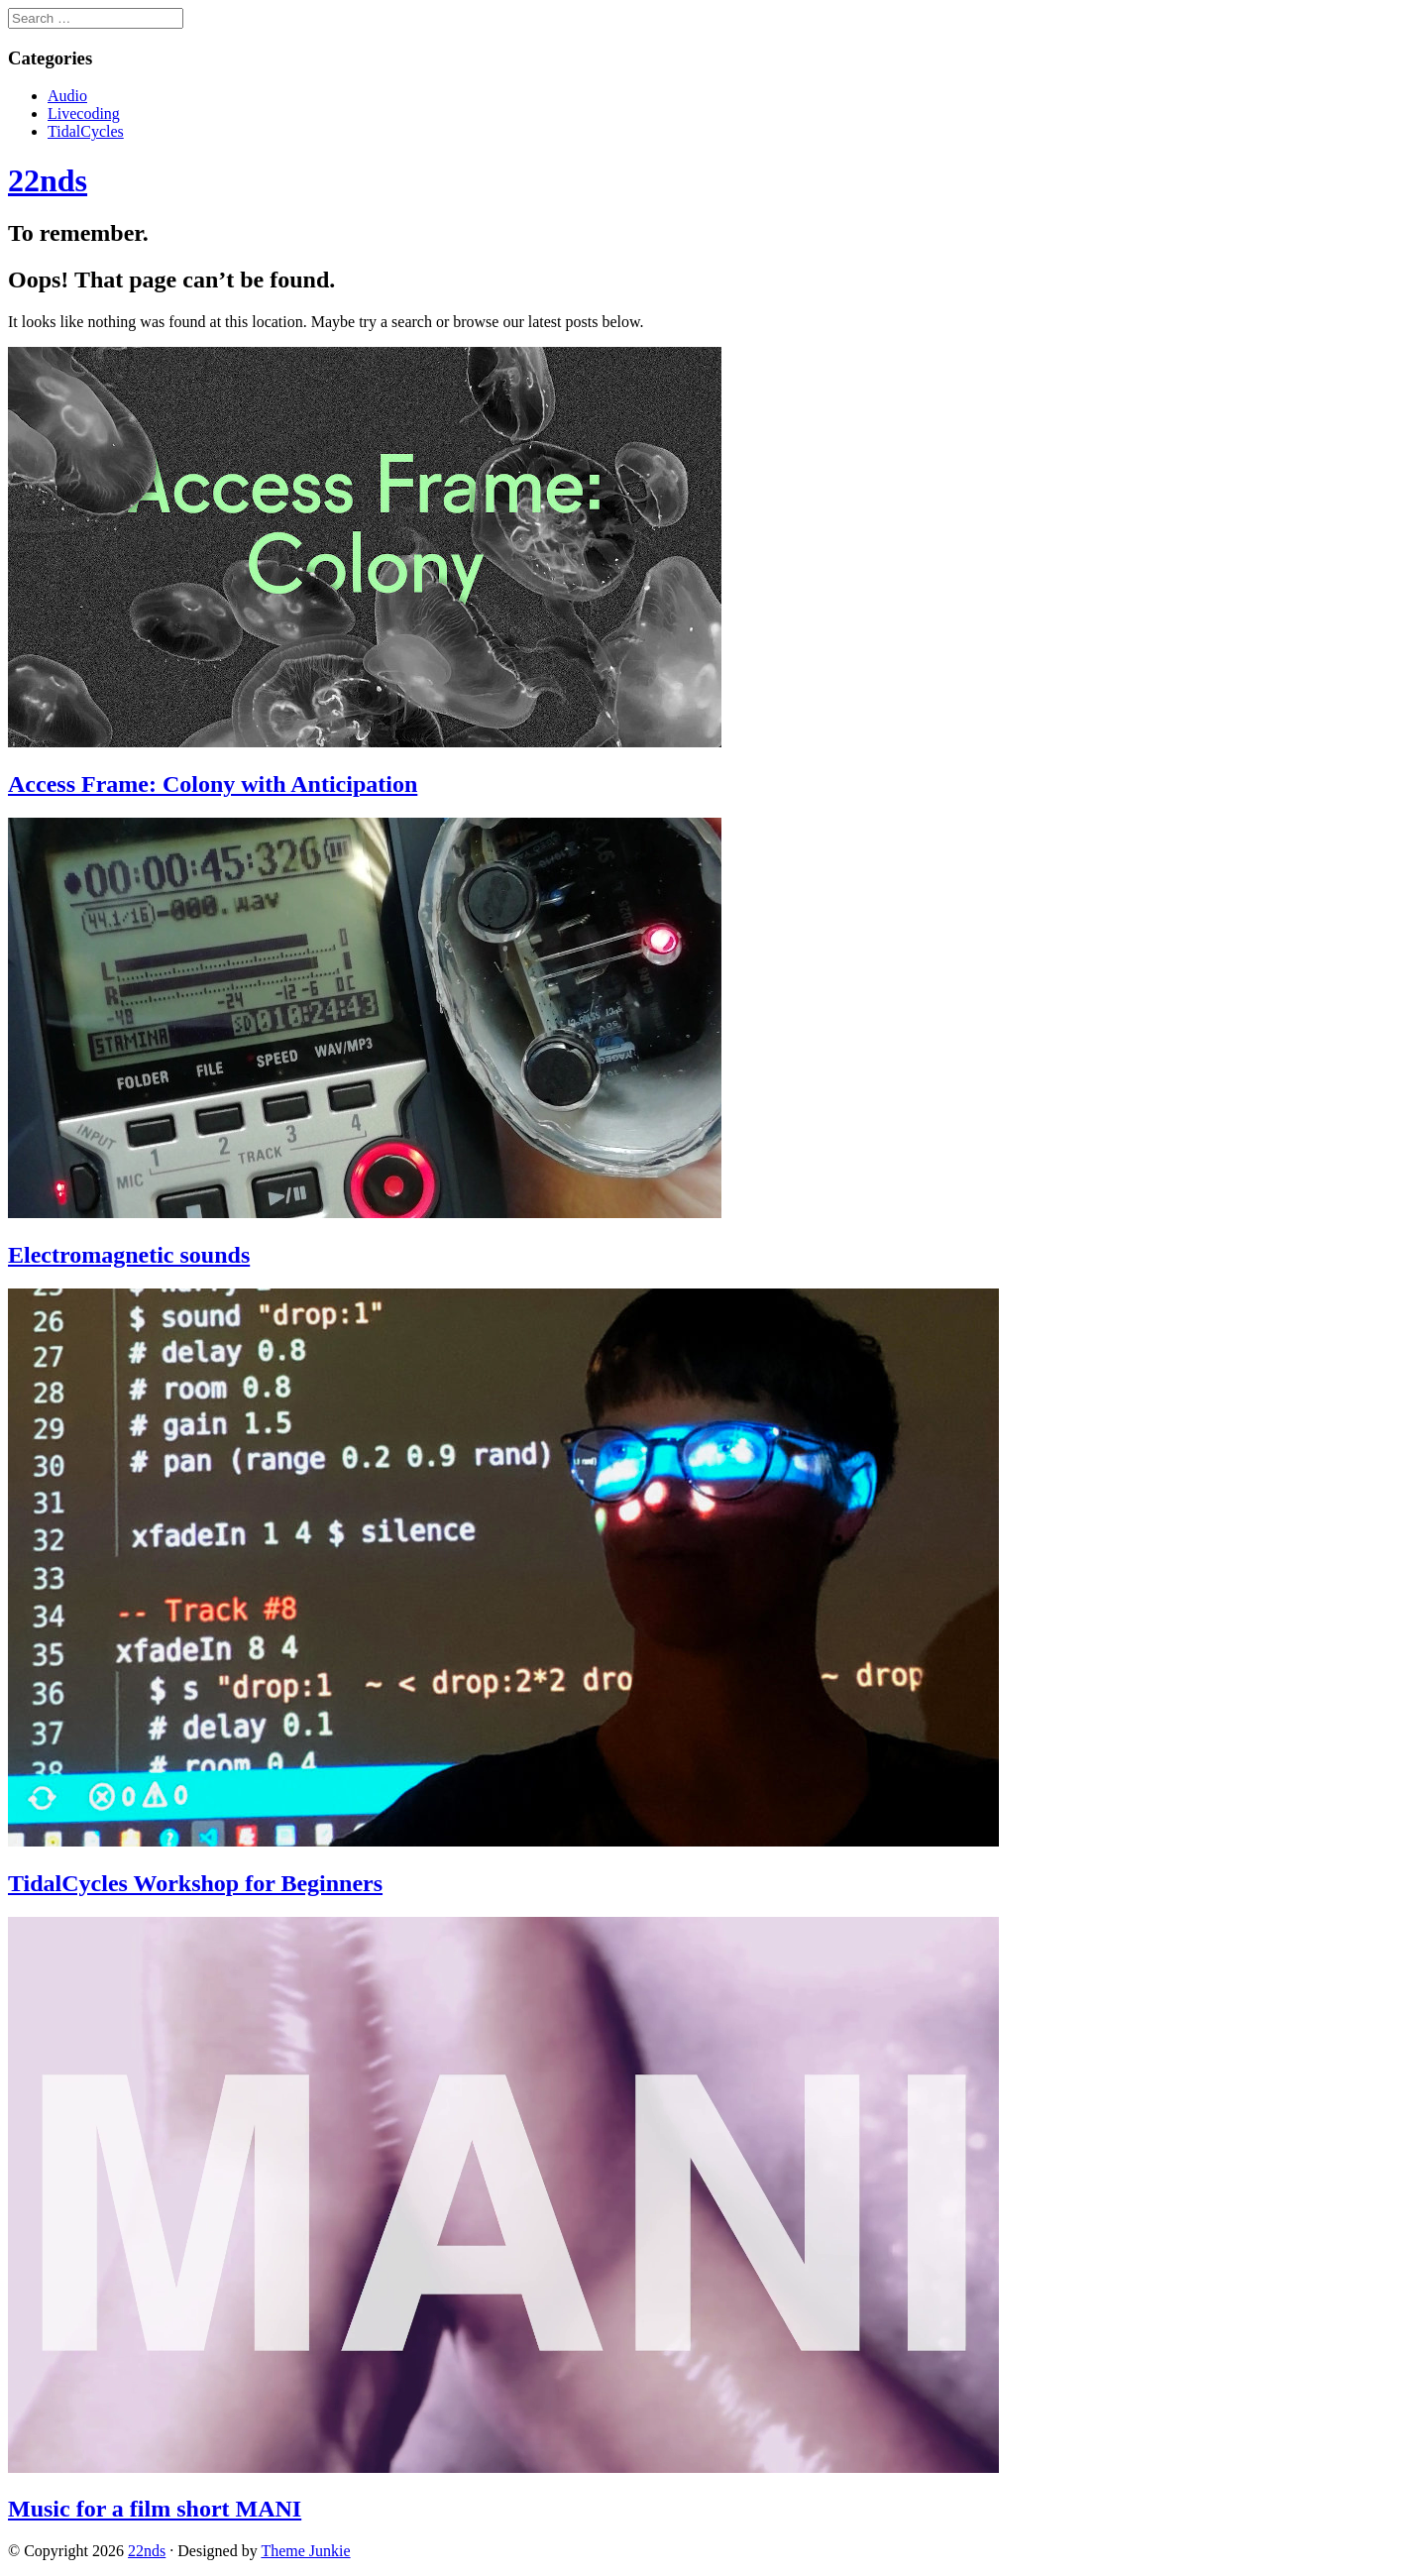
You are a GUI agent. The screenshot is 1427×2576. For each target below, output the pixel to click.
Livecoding (84, 113)
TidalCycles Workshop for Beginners (195, 1883)
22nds (146, 2550)
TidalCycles (86, 131)
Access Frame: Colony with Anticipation (212, 784)
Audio (67, 95)
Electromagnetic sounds (129, 1255)
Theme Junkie (305, 2550)
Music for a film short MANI (154, 2508)
